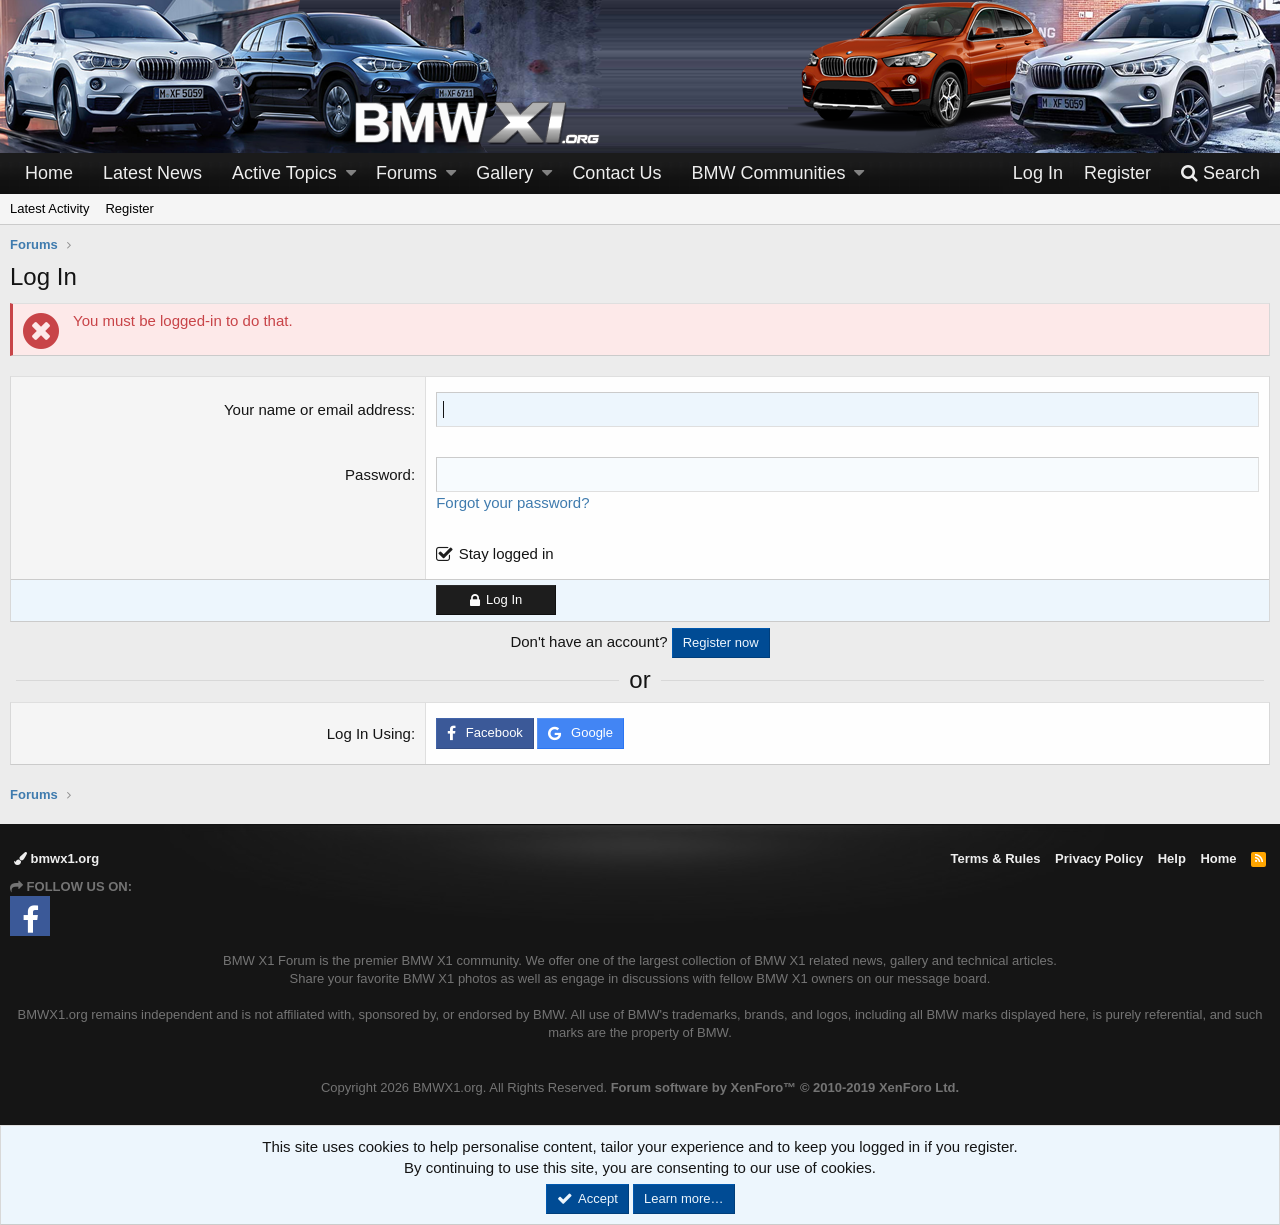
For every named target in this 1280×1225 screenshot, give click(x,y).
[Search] (1220, 173)
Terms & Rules (995, 858)
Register (129, 208)
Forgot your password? (512, 502)
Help (1172, 858)
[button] (351, 173)
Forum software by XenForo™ (785, 1087)
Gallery (504, 173)
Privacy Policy (1099, 858)
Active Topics (284, 173)
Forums (406, 173)
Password (378, 474)
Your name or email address (317, 409)
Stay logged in (506, 553)
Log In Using (369, 733)
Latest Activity (49, 208)
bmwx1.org (56, 858)
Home (49, 173)
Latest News (152, 173)
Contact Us (616, 173)
